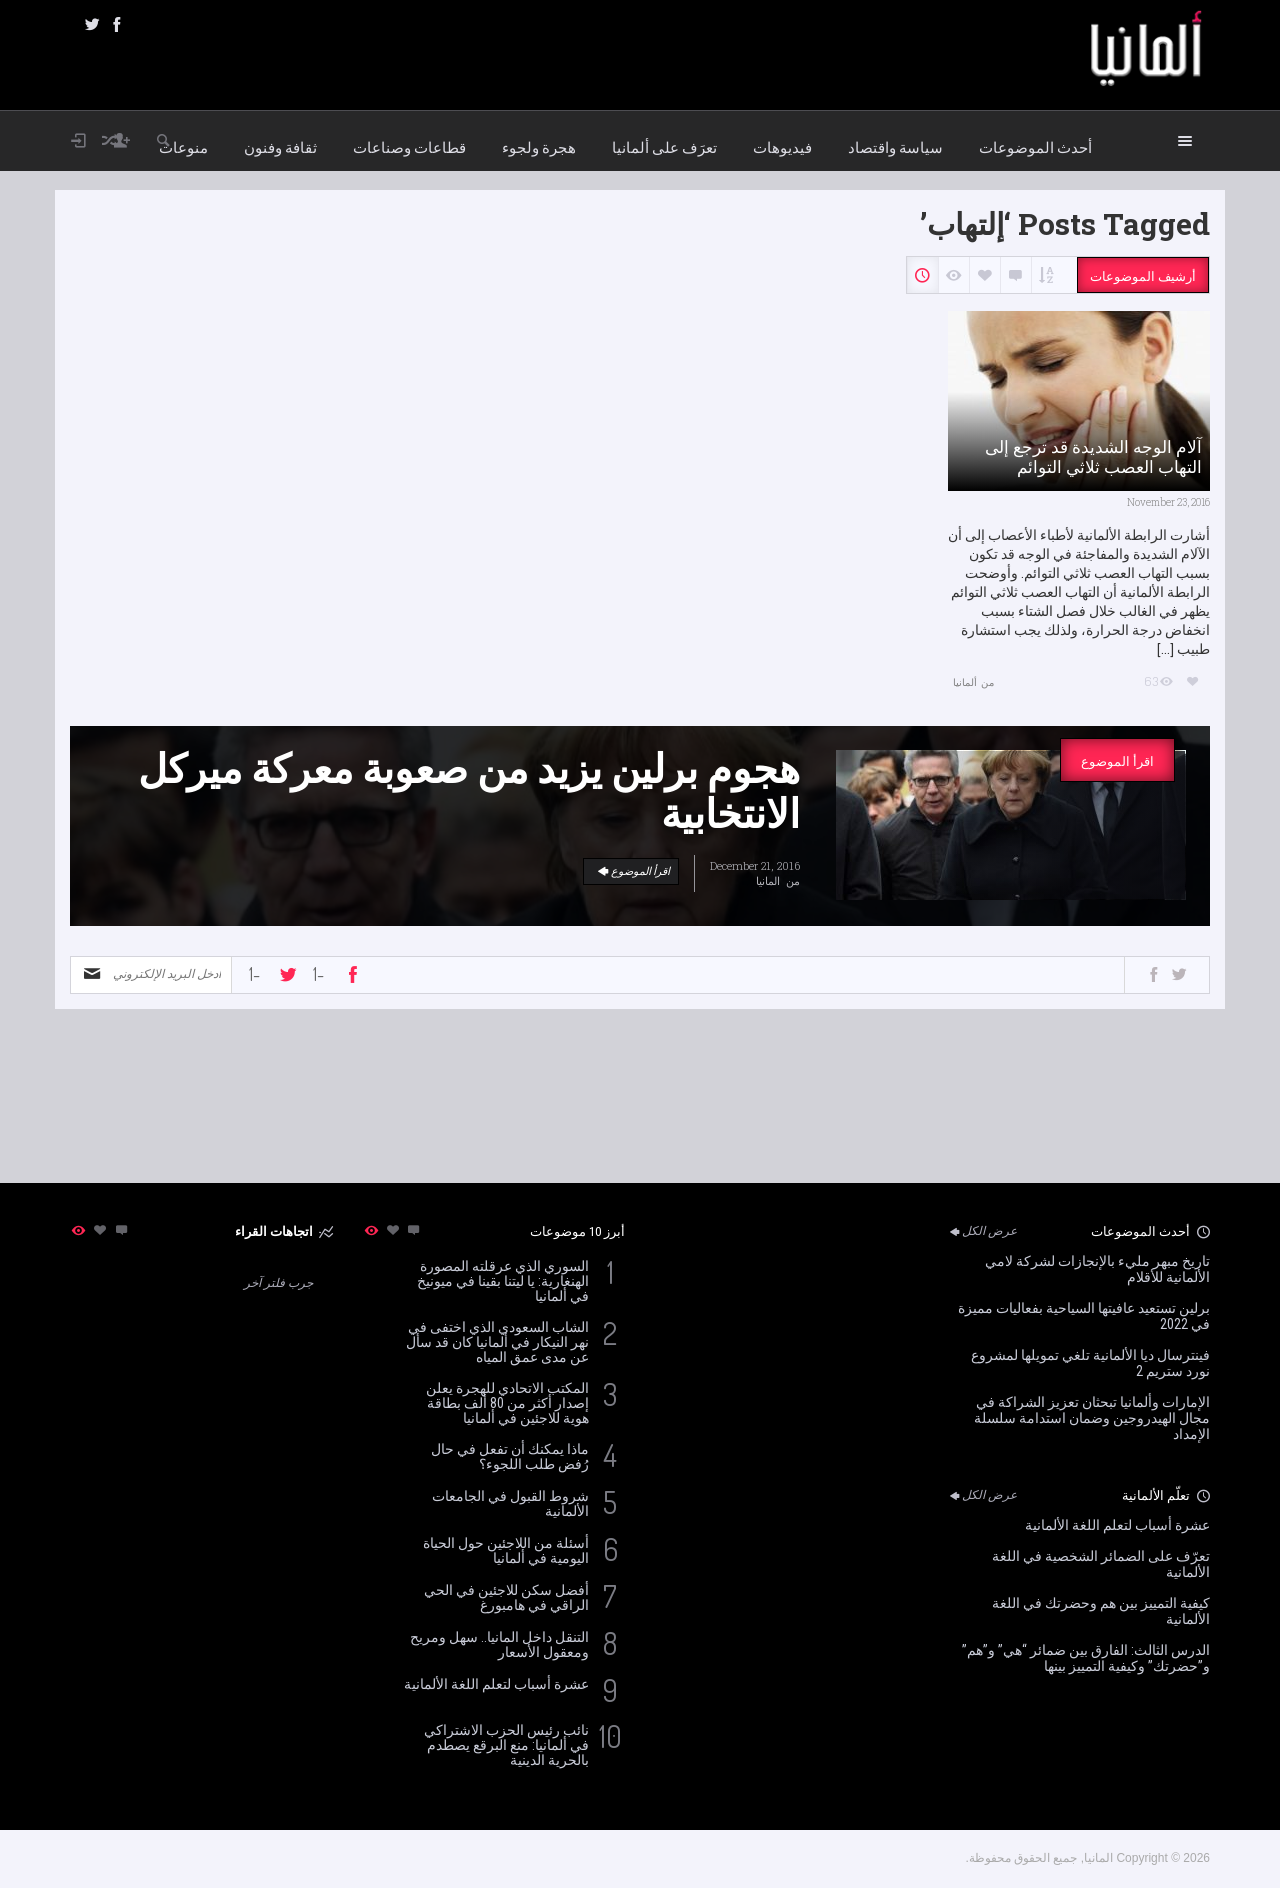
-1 (254, 974)
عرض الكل (982, 1231)
